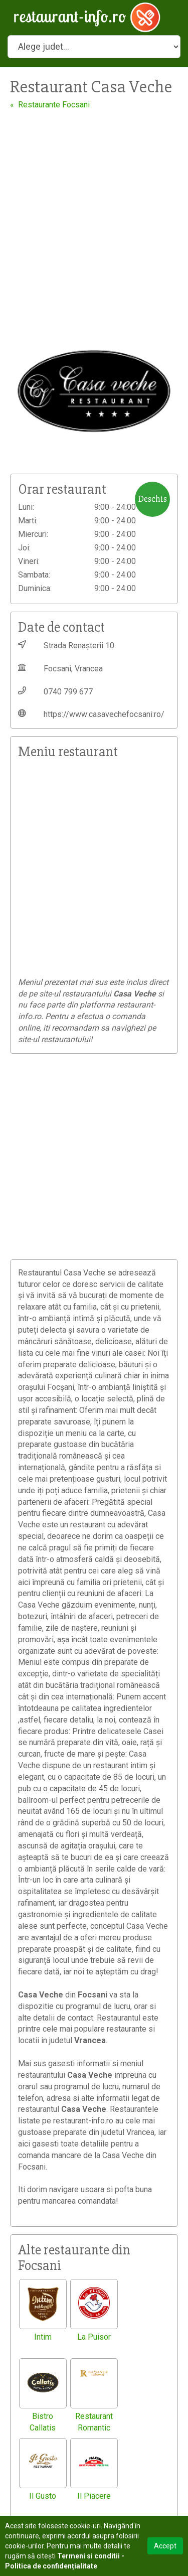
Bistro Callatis (43, 2421)
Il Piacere (94, 2496)
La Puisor (94, 2337)
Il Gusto (42, 2496)
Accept (165, 2546)
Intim (43, 2337)
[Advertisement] (94, 209)
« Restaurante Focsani (50, 104)
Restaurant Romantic (94, 2421)
